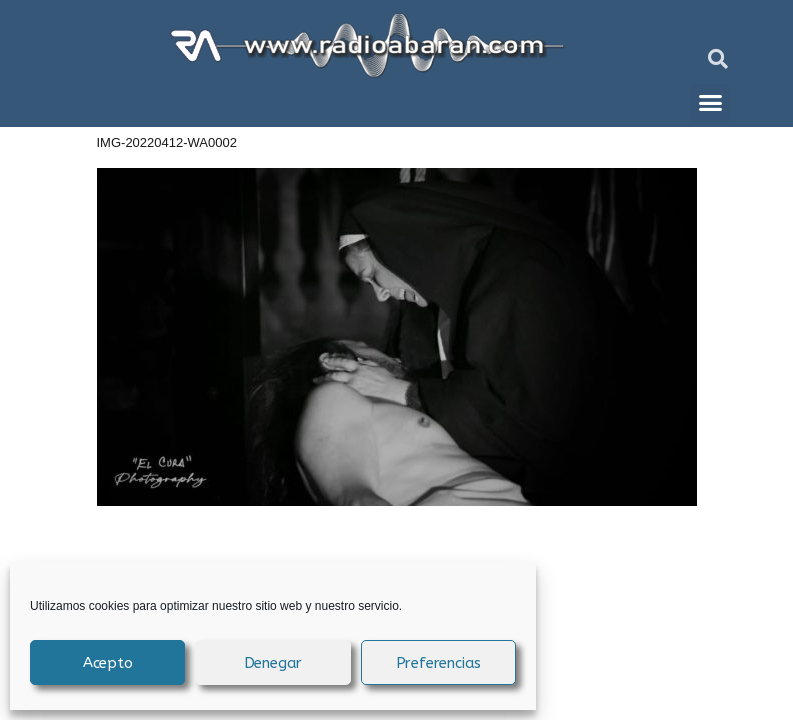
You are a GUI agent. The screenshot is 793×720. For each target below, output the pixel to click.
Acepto (108, 663)
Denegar (273, 663)
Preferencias (439, 663)
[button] (718, 59)
